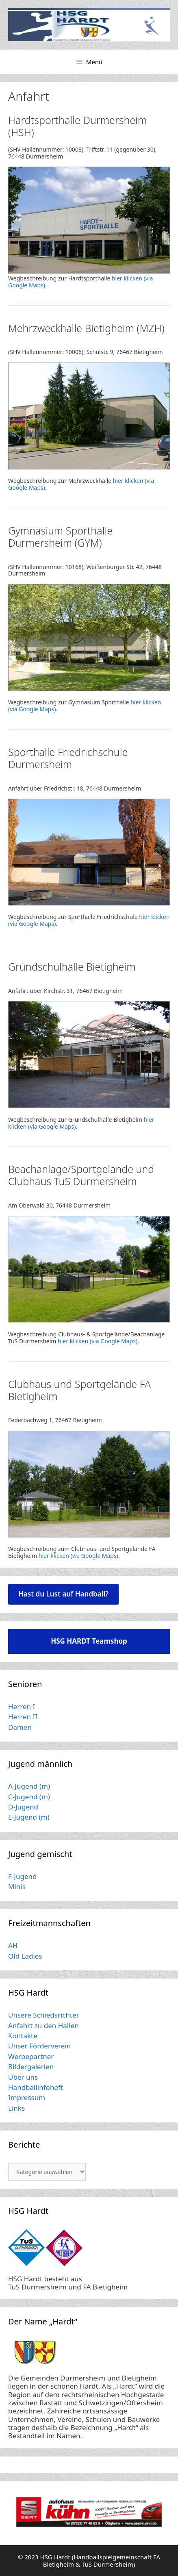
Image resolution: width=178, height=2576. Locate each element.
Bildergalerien (31, 2066)
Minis (17, 1886)
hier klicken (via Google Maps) (97, 1341)
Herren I (21, 1706)
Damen (20, 1727)
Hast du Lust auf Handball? (63, 1594)
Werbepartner (31, 2056)
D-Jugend (23, 1806)
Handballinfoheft (35, 2087)
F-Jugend (22, 1876)
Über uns (23, 2077)
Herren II (22, 1716)
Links (16, 2108)
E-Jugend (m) (29, 1817)
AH (12, 1945)
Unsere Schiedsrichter (43, 2015)
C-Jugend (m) (29, 1796)
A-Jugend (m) (29, 1786)
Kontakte (22, 2035)
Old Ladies (25, 1956)
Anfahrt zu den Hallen (43, 2025)
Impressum (26, 2097)
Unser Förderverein (39, 2045)
